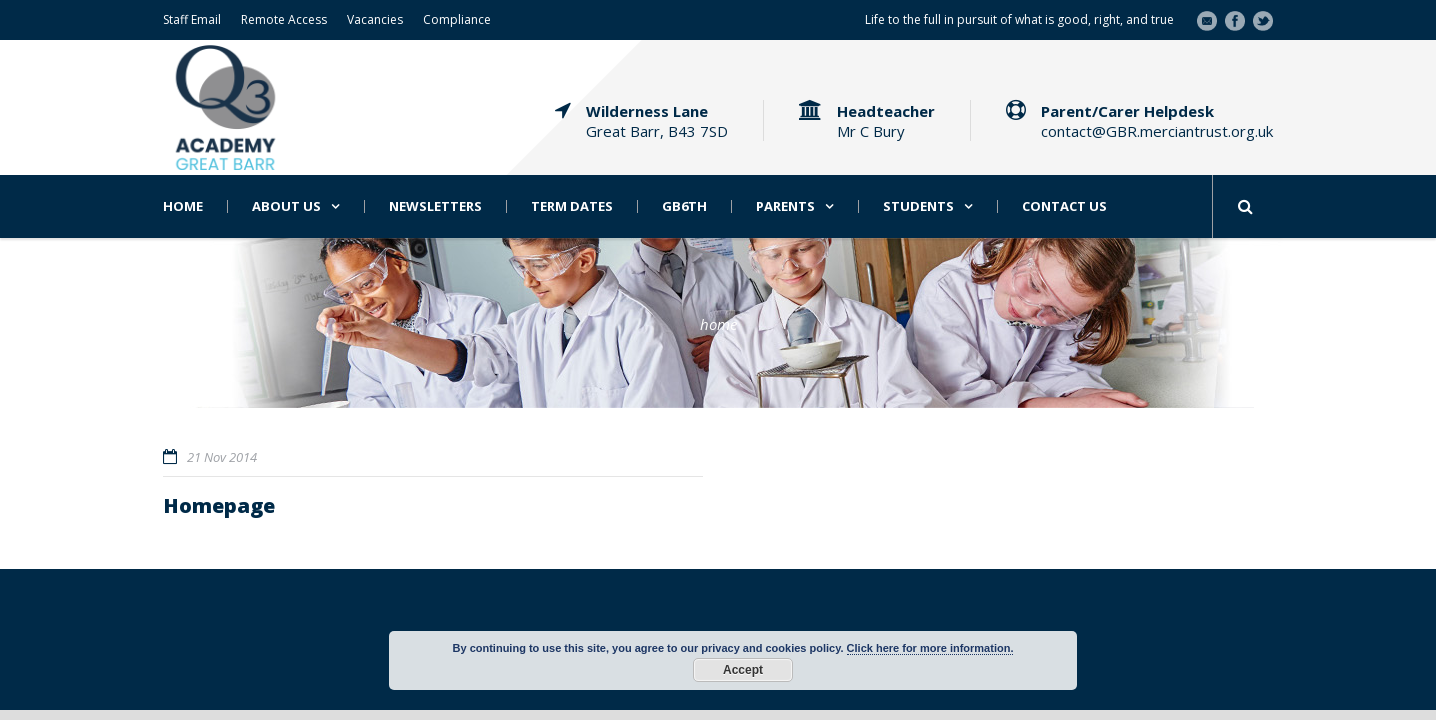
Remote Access (284, 19)
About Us (286, 206)
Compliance (457, 19)
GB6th (684, 206)
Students (918, 206)
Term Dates (572, 206)
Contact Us (1064, 206)
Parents (785, 206)
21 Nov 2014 (222, 457)
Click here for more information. (930, 648)
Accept (743, 670)
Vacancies (375, 19)
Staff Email (192, 19)
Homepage (219, 505)
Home (183, 206)
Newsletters (435, 206)
